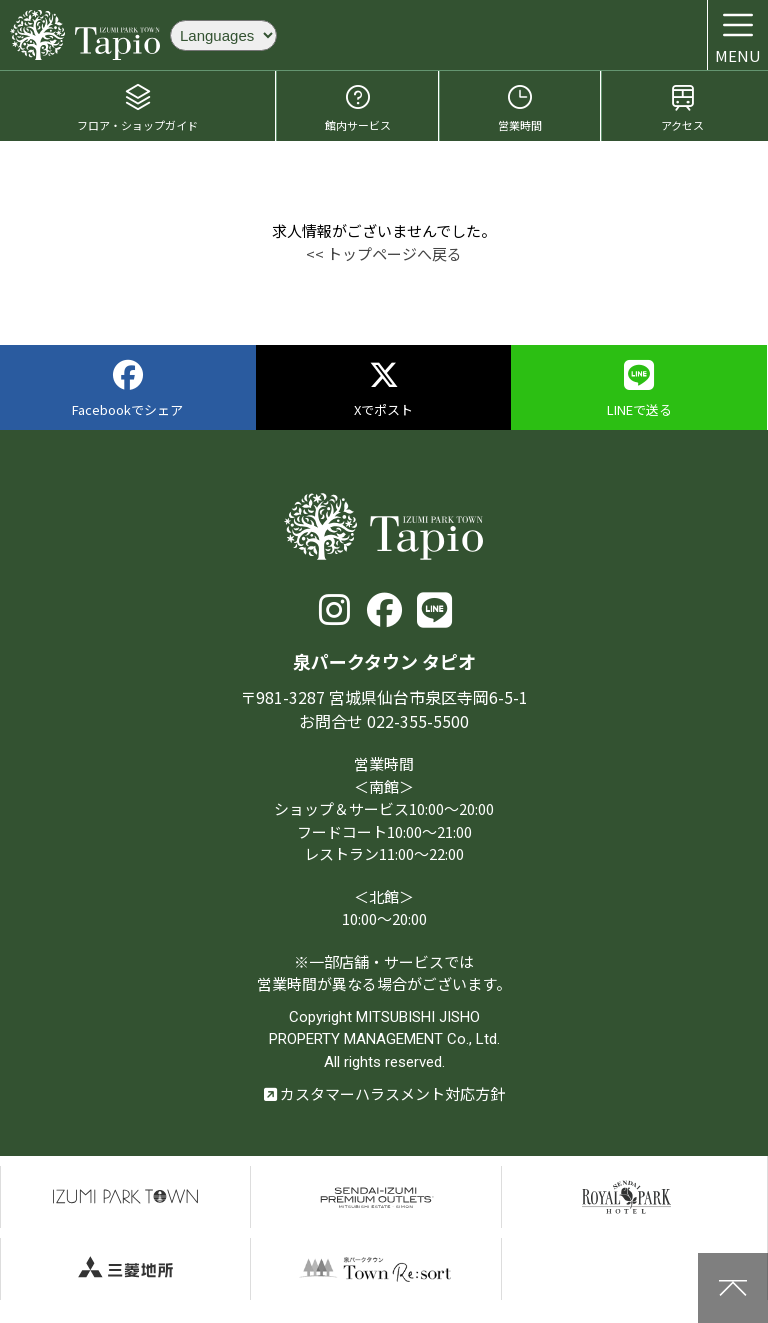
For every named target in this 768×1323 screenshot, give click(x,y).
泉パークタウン (125, 1197)
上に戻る (733, 1288)
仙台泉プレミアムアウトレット (375, 1197)
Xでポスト (383, 389)
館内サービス (358, 107)
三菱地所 (125, 1269)
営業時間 (520, 107)
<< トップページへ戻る (384, 253)
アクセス (682, 107)
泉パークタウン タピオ (85, 35)
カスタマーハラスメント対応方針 (384, 1093)
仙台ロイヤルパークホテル (626, 1197)
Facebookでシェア (127, 389)
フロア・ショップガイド (137, 107)
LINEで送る (639, 389)
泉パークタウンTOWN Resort (375, 1269)
